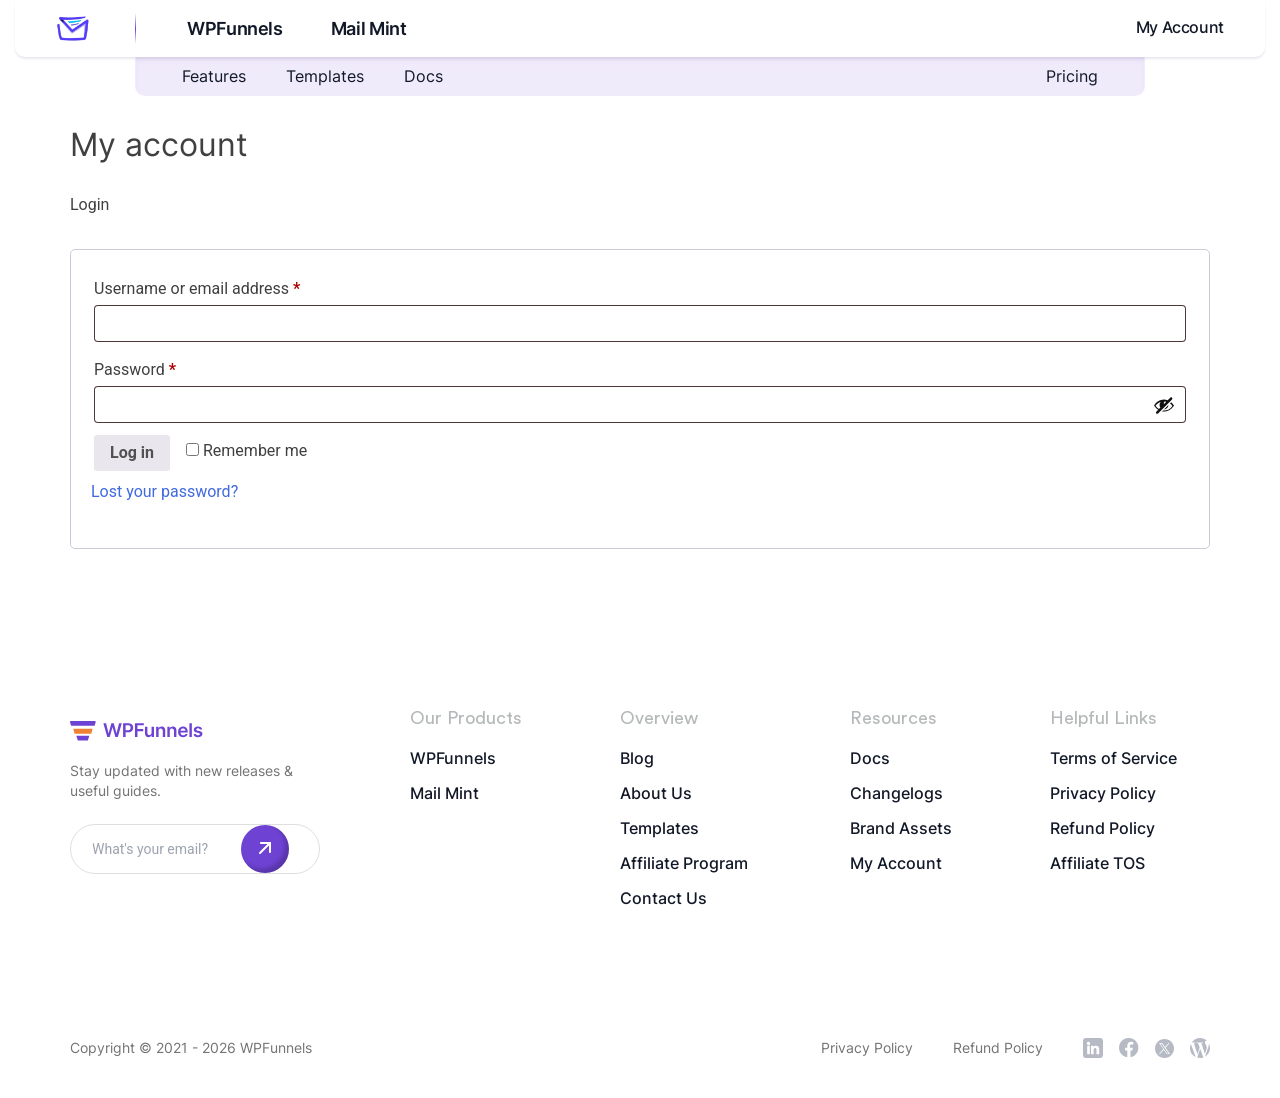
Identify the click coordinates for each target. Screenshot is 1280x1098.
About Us (656, 793)
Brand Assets (901, 828)
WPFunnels (231, 28)
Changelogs (896, 793)
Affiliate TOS (1097, 863)
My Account (1180, 27)
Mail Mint (365, 28)
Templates (325, 76)
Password (166, 366)
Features (214, 76)
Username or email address (228, 285)
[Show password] (1164, 405)
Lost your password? (164, 491)
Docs (423, 76)
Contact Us (663, 898)
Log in (132, 452)
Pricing (1072, 76)
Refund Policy (1102, 828)
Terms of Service (1113, 758)
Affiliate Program (684, 863)
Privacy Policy (1103, 793)
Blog (637, 758)
